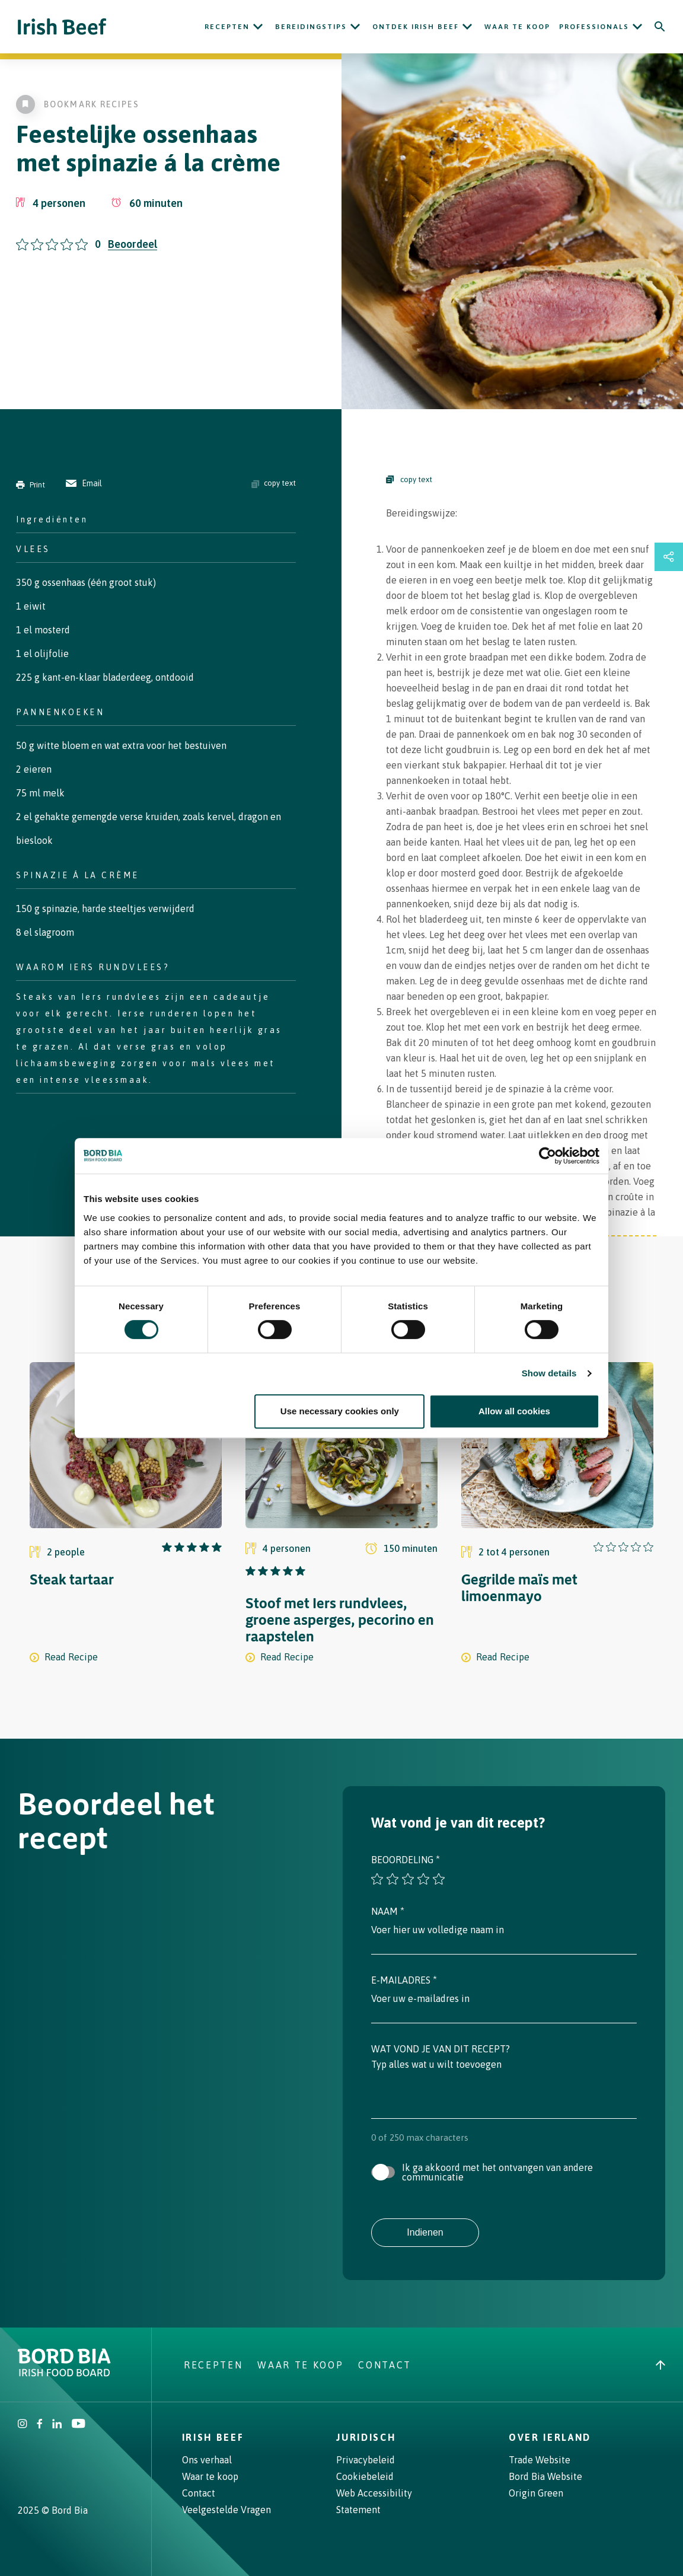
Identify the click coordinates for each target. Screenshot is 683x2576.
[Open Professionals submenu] (637, 26)
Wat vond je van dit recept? (440, 2049)
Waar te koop (517, 27)
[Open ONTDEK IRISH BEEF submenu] (467, 26)
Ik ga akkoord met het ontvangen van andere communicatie (497, 2172)
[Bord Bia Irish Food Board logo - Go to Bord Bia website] (64, 2373)
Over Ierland (550, 2437)
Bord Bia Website (545, 2476)
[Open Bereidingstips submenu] (355, 26)
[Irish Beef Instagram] (22, 2424)
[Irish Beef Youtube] (78, 2424)
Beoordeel (132, 244)
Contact (384, 2365)
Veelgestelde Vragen (226, 2509)
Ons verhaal (207, 2459)
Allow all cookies (514, 1411)
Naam (387, 1911)
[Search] (660, 26)
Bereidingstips (311, 27)
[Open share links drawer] (669, 557)
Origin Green (536, 2493)
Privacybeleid (365, 2459)
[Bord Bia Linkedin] (57, 2424)
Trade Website (539, 2459)
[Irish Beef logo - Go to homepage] (62, 27)
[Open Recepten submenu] (258, 26)
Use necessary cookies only (339, 1411)
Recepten (227, 27)
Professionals (594, 27)
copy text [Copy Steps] (409, 479)
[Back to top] (660, 2365)
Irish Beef (213, 2437)
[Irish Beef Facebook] (40, 2424)
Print (30, 484)
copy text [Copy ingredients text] (273, 483)
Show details (549, 1373)
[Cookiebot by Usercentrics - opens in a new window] (547, 1156)
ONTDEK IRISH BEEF (415, 27)
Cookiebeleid (365, 2476)
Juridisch (365, 2437)
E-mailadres (404, 1980)
